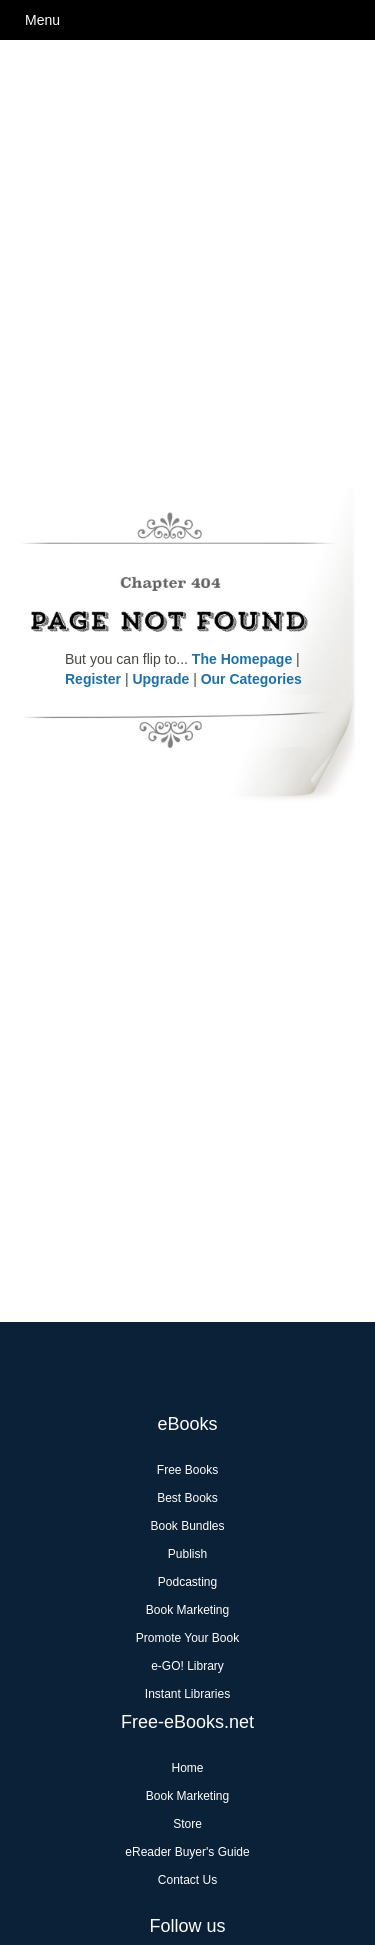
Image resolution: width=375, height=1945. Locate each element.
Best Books (187, 1498)
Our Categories (251, 679)
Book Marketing (187, 1610)
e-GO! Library (187, 1666)
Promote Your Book (187, 1638)
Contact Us (187, 1880)
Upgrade (160, 679)
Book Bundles (187, 1526)
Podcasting (187, 1582)
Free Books (187, 1470)
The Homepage (242, 659)
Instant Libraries (187, 1694)
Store (187, 1824)
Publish (187, 1554)
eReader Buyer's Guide (187, 1852)
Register (93, 679)
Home (187, 1768)
